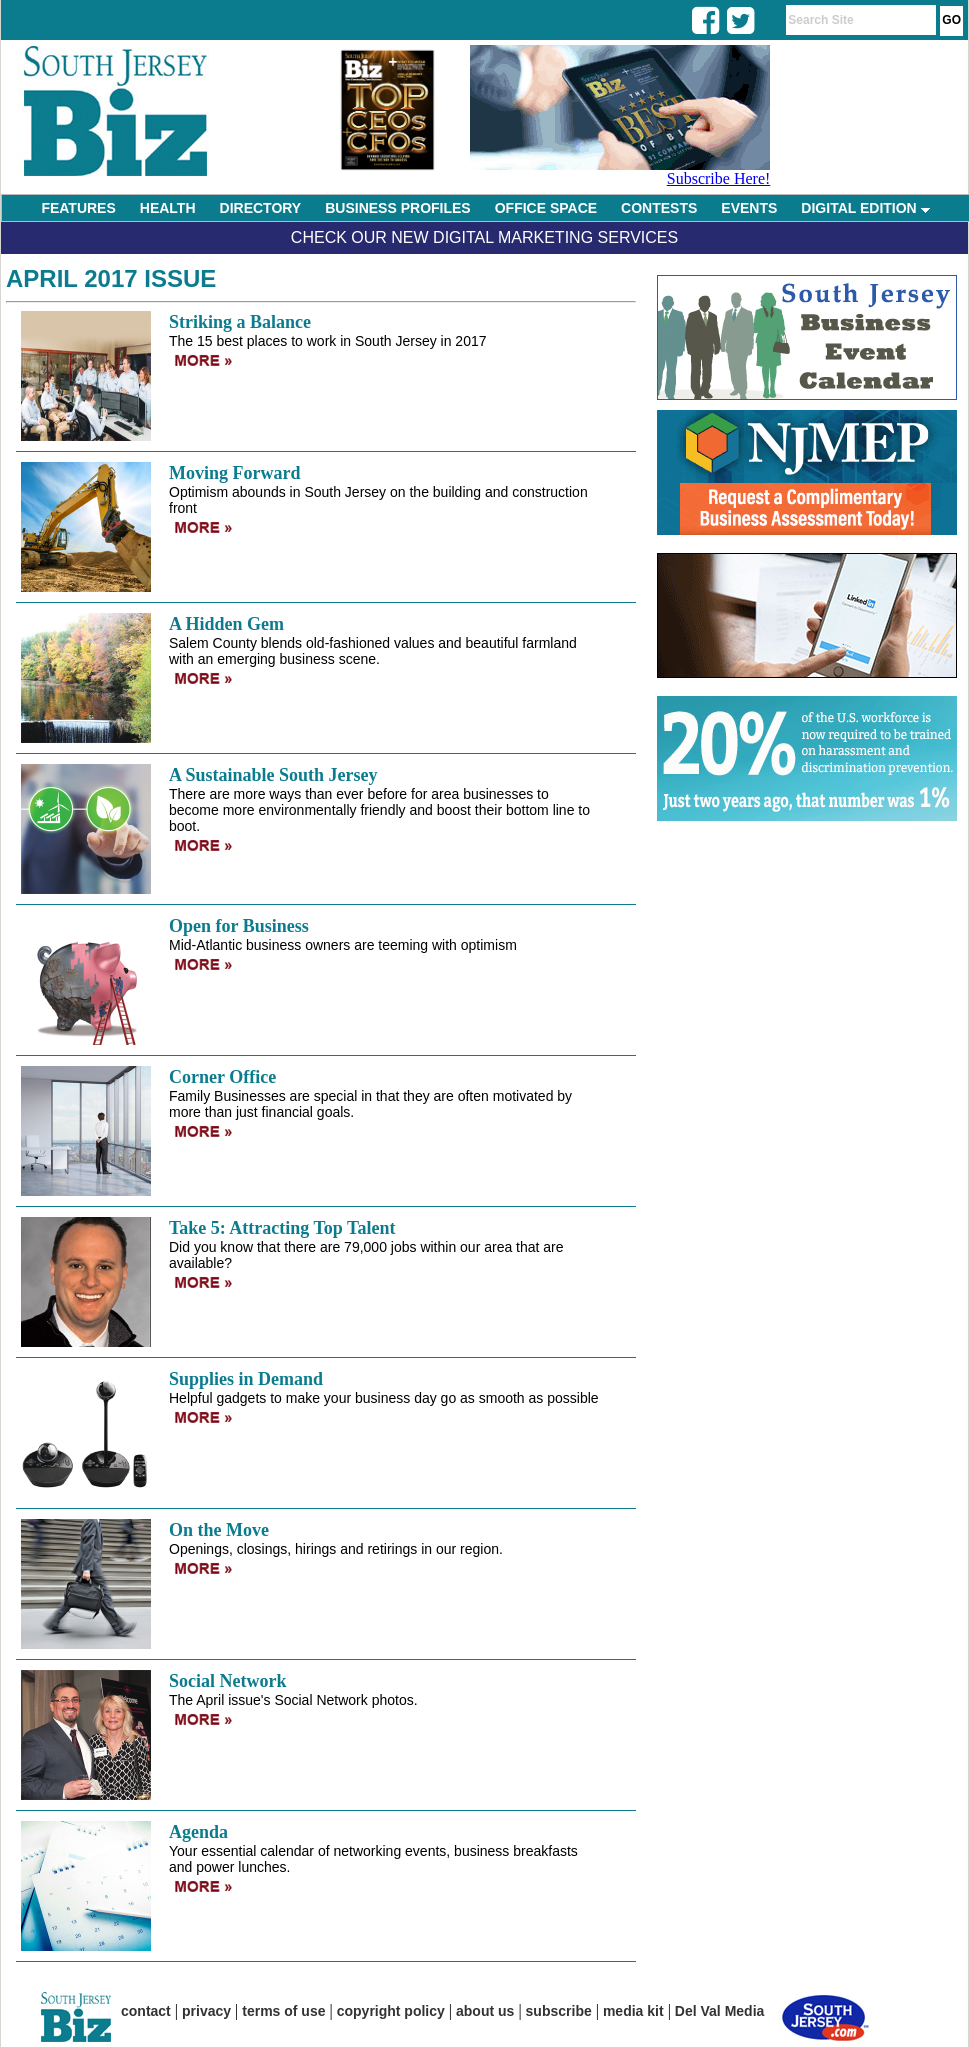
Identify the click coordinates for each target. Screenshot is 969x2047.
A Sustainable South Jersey (273, 775)
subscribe (559, 2011)
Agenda (198, 1832)
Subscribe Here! (719, 178)
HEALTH (168, 208)
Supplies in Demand (246, 1379)
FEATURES (78, 208)
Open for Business (239, 926)
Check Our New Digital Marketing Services (484, 237)
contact (146, 2011)
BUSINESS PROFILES (397, 208)
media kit (633, 2011)
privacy (206, 2011)
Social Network (227, 1681)
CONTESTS (659, 208)
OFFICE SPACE (546, 208)
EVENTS (749, 208)
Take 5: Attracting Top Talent (282, 1228)
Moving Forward (234, 473)
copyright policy (391, 2011)
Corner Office (222, 1077)
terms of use (283, 2011)
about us (485, 2011)
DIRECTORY (261, 208)
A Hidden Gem (226, 624)
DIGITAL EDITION (865, 208)
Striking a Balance (240, 322)
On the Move (219, 1530)
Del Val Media (719, 2011)
